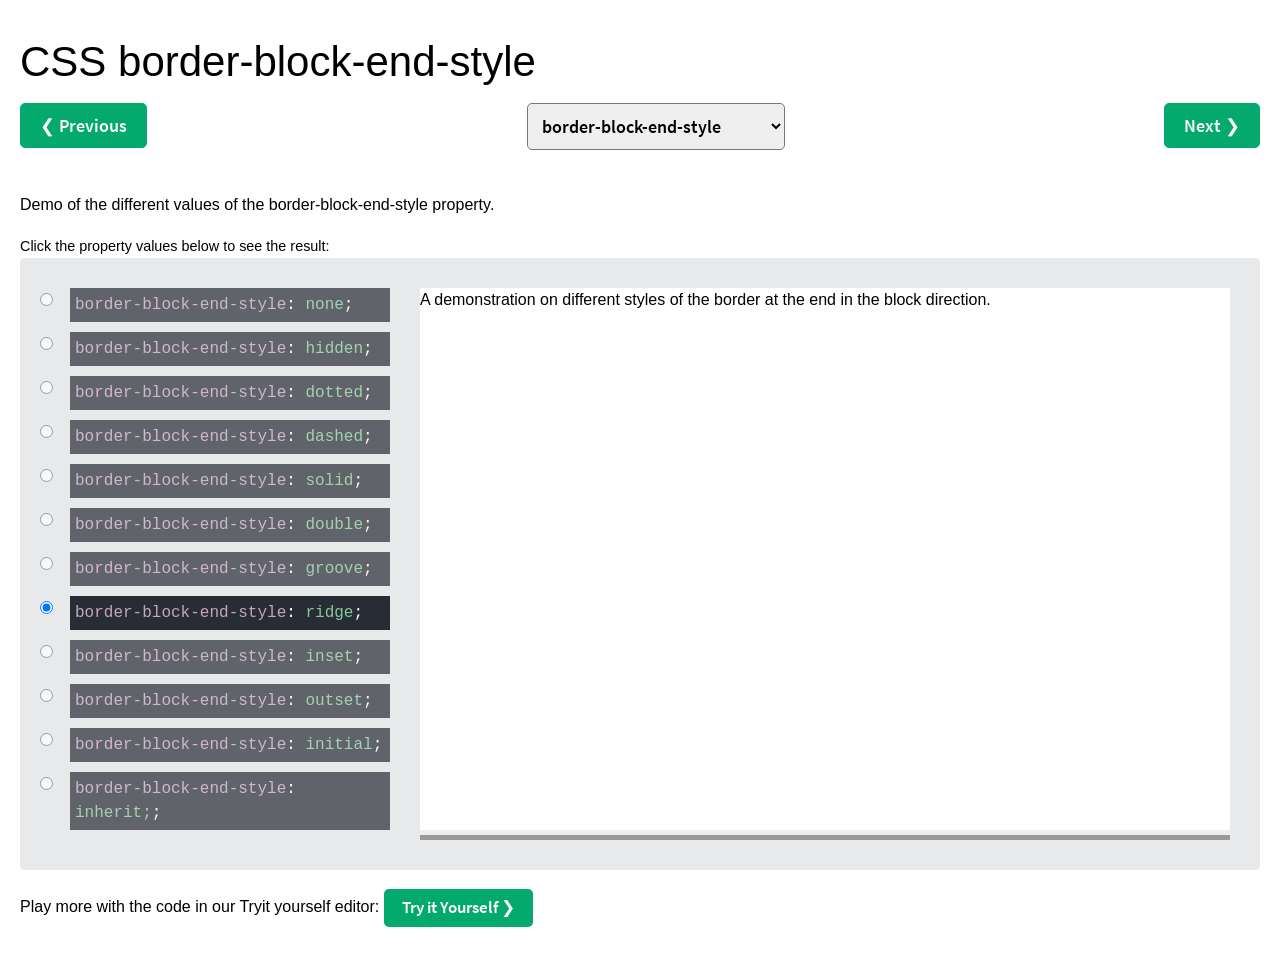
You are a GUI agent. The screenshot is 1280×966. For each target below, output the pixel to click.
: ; (211, 303)
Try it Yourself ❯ (458, 907)
